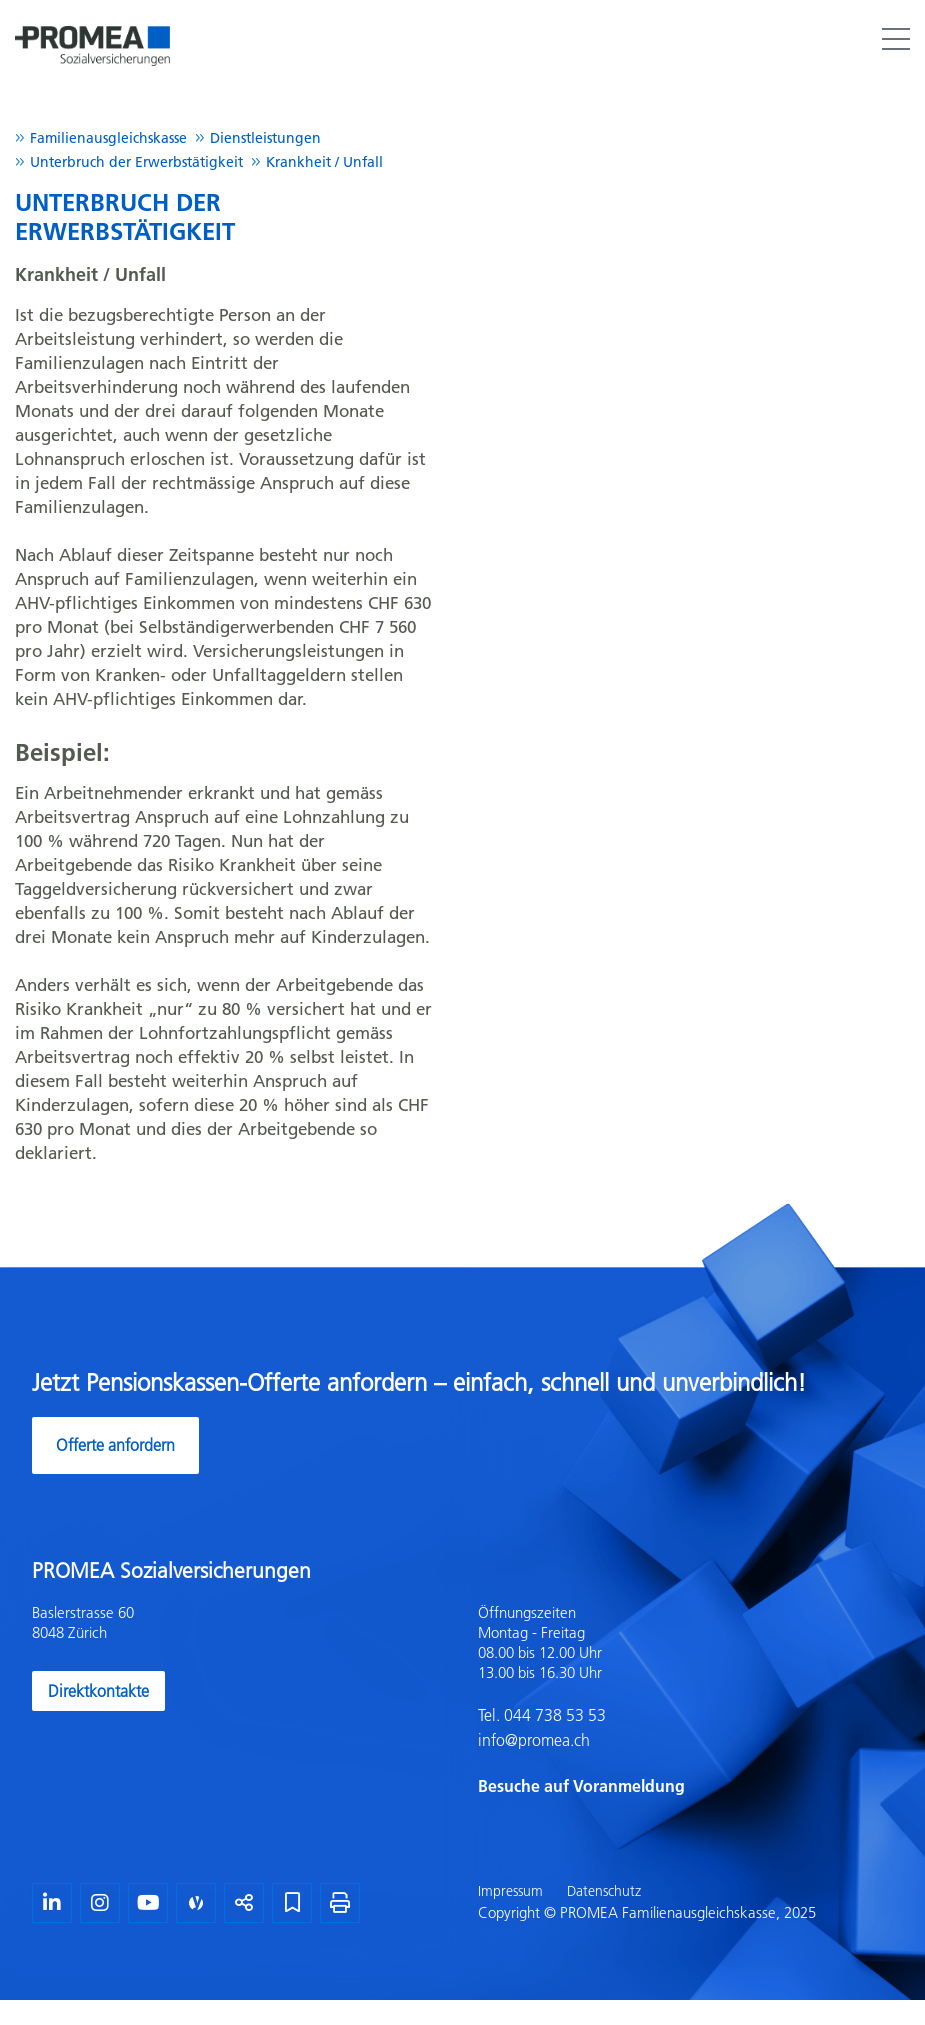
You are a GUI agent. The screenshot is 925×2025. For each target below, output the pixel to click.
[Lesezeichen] (292, 1903)
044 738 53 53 (553, 1715)
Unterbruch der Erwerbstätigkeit (136, 162)
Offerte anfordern (115, 1445)
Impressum (510, 1891)
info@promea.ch (534, 1740)
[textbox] (686, 1701)
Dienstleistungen (265, 138)
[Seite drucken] (340, 1903)
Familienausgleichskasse (108, 138)
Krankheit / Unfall (324, 162)
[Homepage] (92, 24)
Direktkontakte (98, 1691)
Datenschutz (604, 1891)
